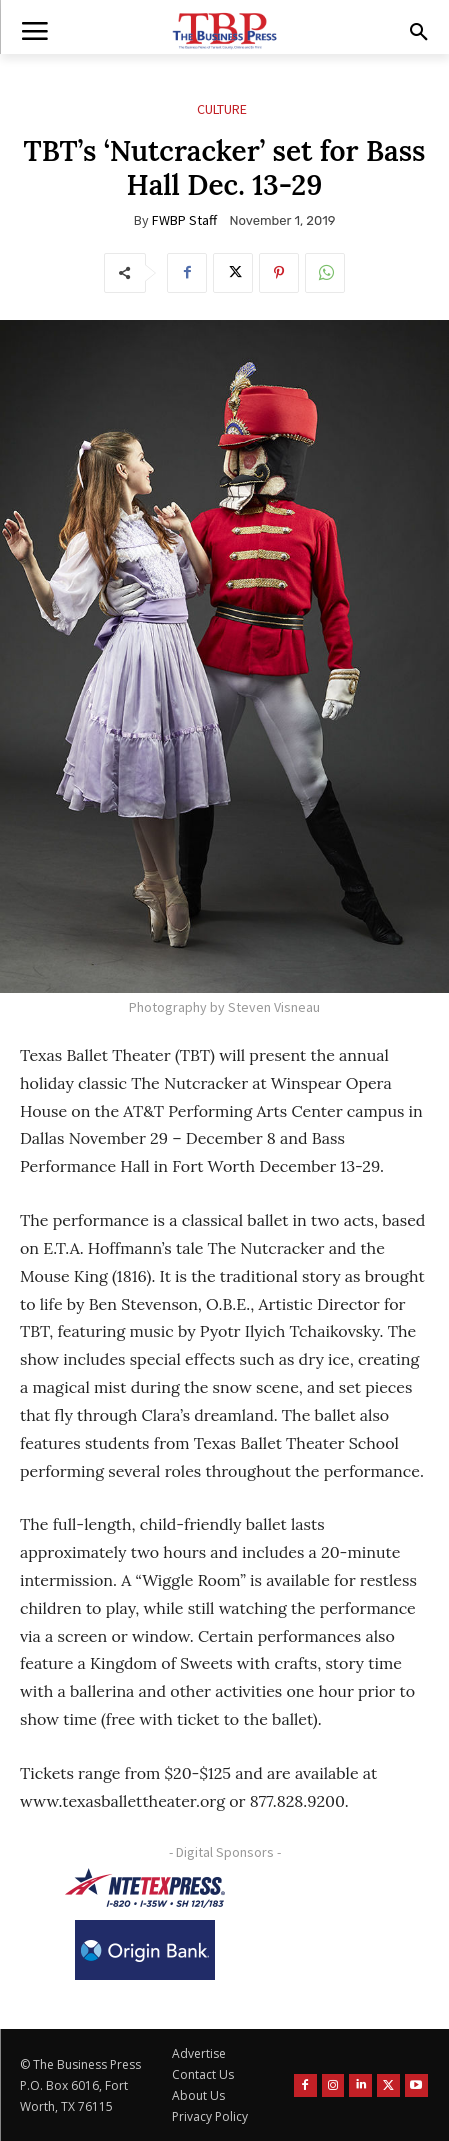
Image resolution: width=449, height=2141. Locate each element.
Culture (222, 109)
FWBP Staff (184, 220)
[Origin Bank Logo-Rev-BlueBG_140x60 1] (145, 1950)
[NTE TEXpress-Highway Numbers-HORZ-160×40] (145, 1888)
